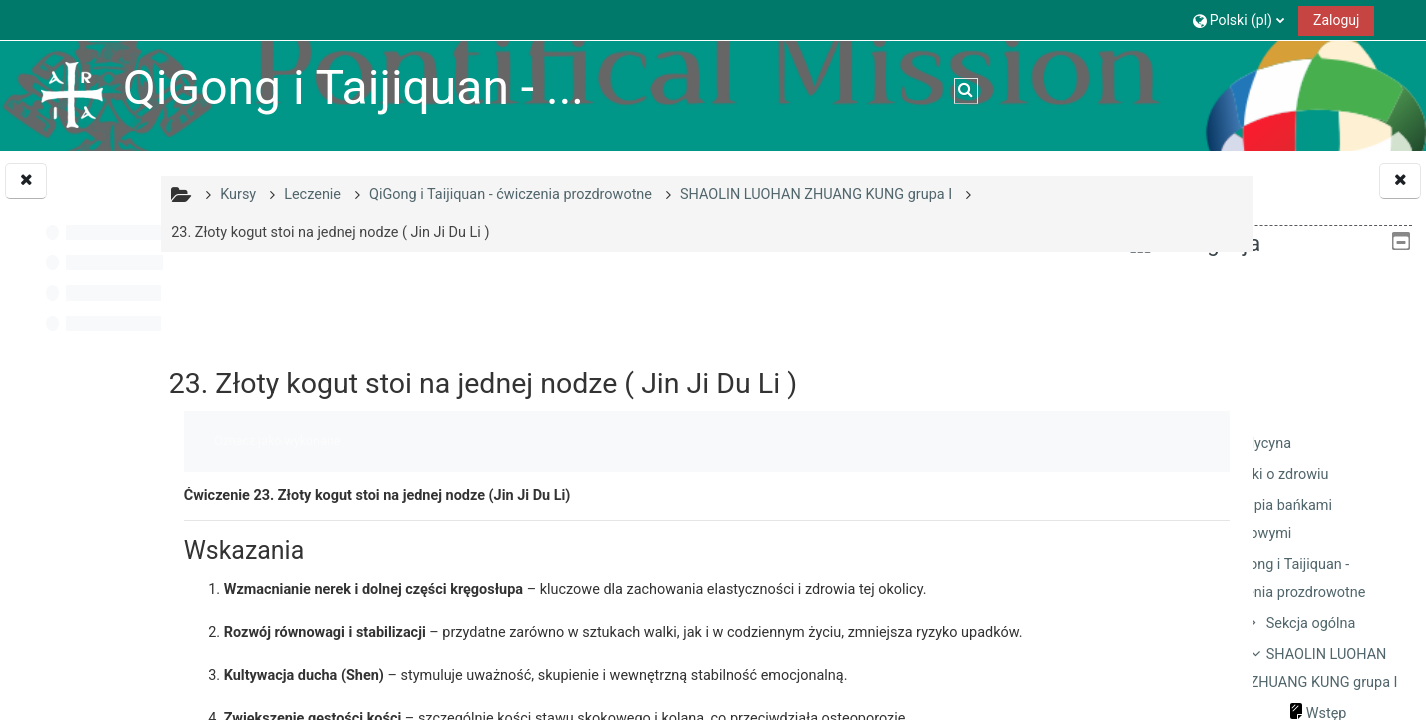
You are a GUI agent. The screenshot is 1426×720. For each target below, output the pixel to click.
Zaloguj (1336, 20)
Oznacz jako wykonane (437, 440)
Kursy (1164, 381)
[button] (1238, 19)
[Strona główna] (72, 95)
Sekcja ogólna (1311, 623)
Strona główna (1192, 288)
